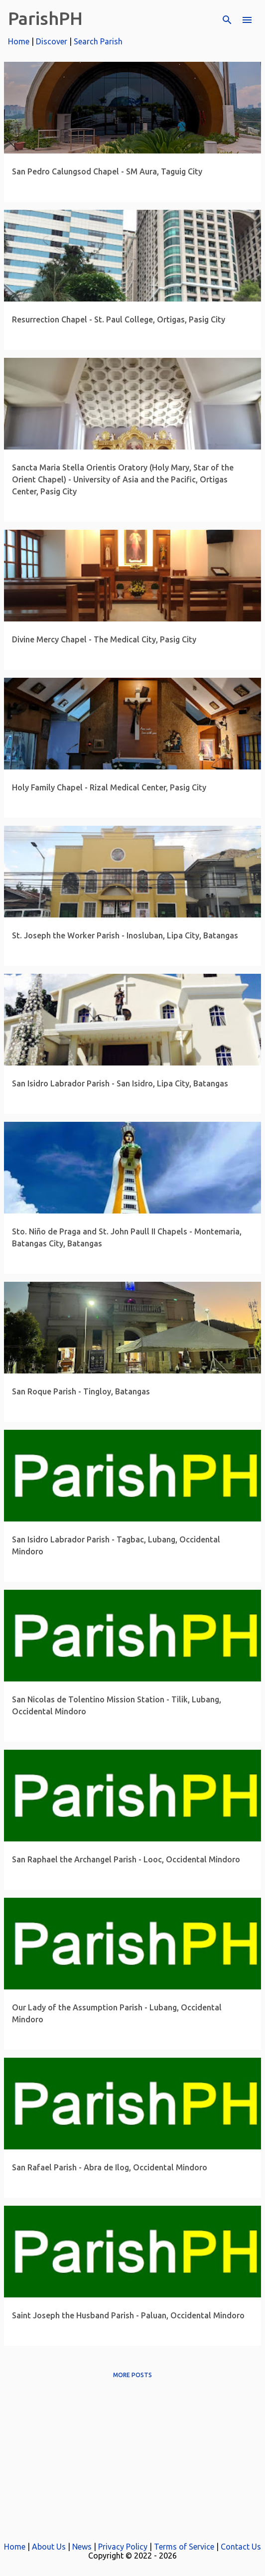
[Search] (227, 20)
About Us (49, 2546)
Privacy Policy (122, 2546)
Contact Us (241, 2546)
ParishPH (45, 18)
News (82, 2546)
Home (18, 41)
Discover (51, 41)
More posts (132, 2375)
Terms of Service (184, 2546)
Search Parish (98, 41)
